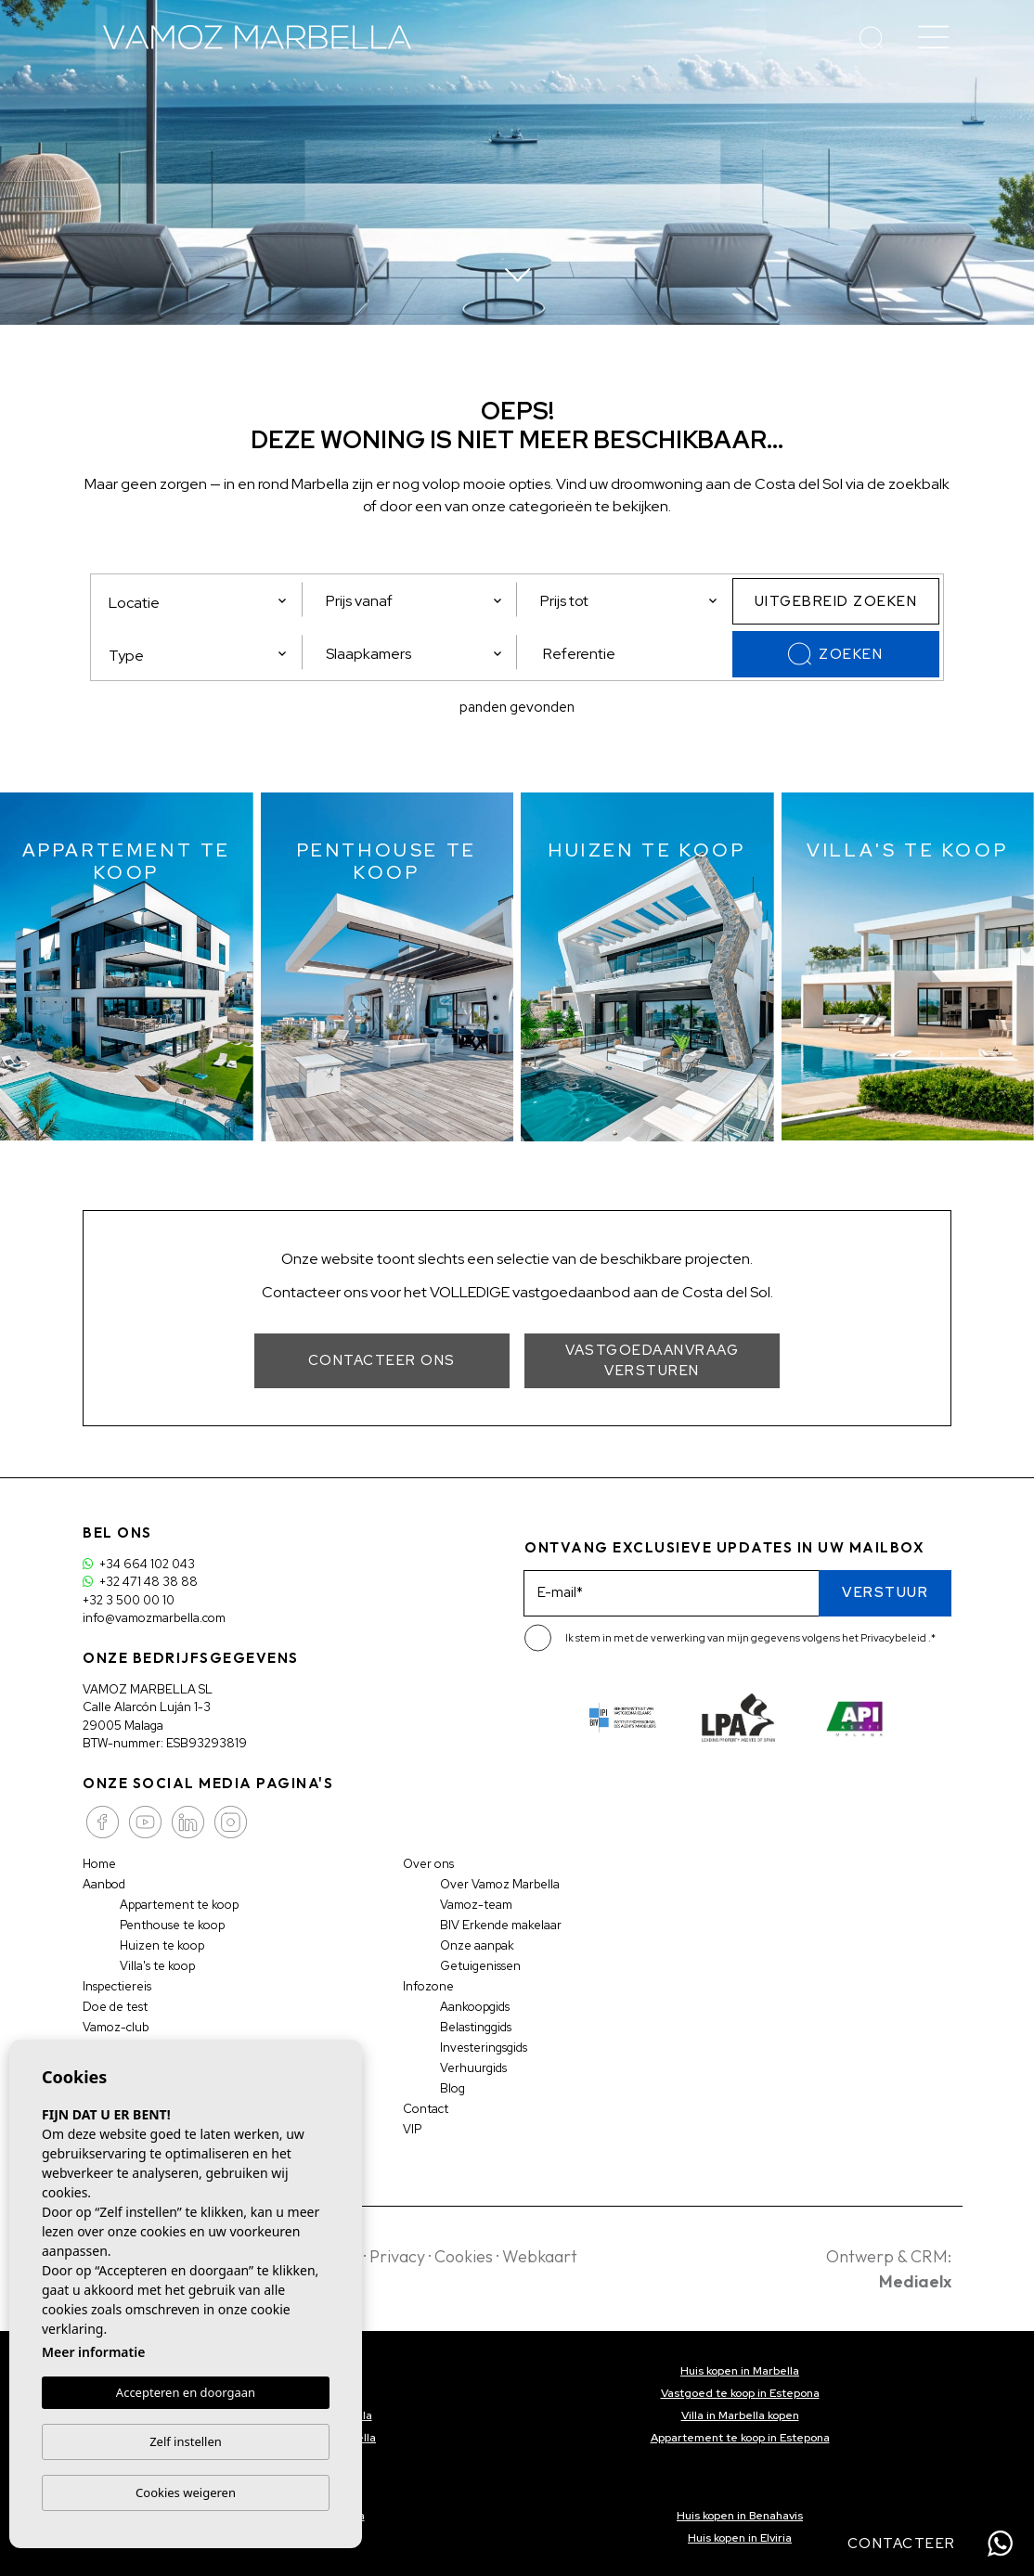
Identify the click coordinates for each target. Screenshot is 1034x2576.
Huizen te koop (162, 1945)
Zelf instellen (185, 2441)
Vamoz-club (116, 2027)
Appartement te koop (179, 1905)
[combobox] (198, 652)
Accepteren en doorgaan (185, 2392)
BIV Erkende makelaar (501, 1925)
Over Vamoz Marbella (500, 1884)
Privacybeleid (894, 1637)
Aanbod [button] (104, 1884)
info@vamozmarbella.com (154, 1618)
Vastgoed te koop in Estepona (740, 2393)
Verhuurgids (473, 2068)
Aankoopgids (475, 2007)
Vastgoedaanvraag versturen (652, 1361)
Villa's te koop (157, 1966)
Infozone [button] (428, 1986)
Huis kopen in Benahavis (740, 2515)
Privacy (397, 2256)
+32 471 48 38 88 (140, 1582)
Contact (425, 2109)
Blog (452, 2088)
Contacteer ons (382, 1360)
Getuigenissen (480, 1966)
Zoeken (835, 653)
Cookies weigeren (186, 2492)
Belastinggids (475, 2027)
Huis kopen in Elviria (740, 2538)
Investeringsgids (483, 2047)
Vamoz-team (476, 1905)
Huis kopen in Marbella (739, 2370)
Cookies (463, 2256)
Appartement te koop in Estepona (740, 2437)
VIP (412, 2129)
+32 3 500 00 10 (128, 1600)
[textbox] (203, 656)
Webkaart (539, 2256)
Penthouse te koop (172, 1925)
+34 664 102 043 (139, 1564)
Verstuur (885, 1592)
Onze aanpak (477, 1945)
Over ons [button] (428, 1864)
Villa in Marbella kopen (740, 2415)
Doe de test (115, 2007)
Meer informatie (93, 2352)
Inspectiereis (117, 1986)
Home (99, 1864)
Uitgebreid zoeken (836, 601)
